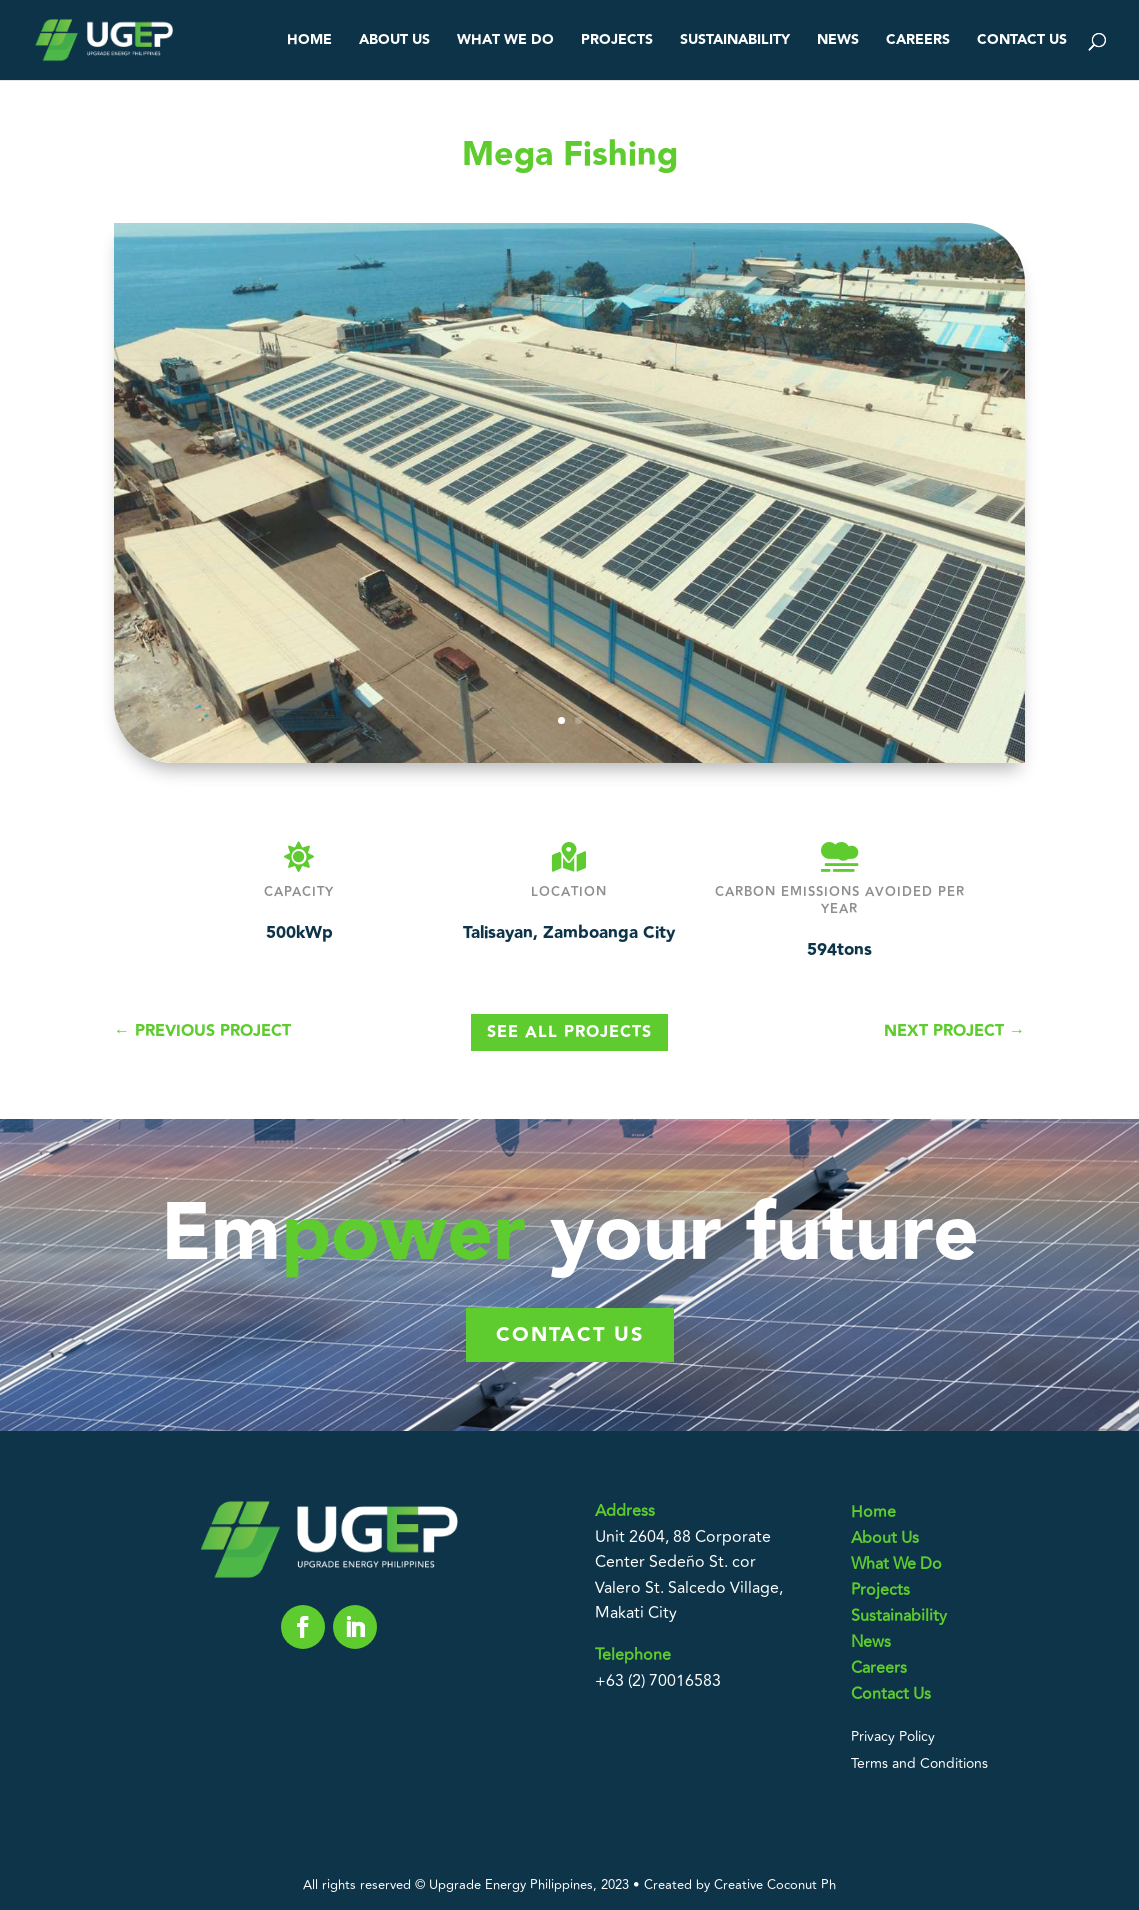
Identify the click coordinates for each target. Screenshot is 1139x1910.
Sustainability (735, 42)
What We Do (505, 42)
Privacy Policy (893, 1736)
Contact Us (1022, 42)
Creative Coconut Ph (775, 1885)
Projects (617, 42)
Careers (918, 42)
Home (309, 42)
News (838, 42)
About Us (394, 42)
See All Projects (569, 1032)
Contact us (570, 1335)
